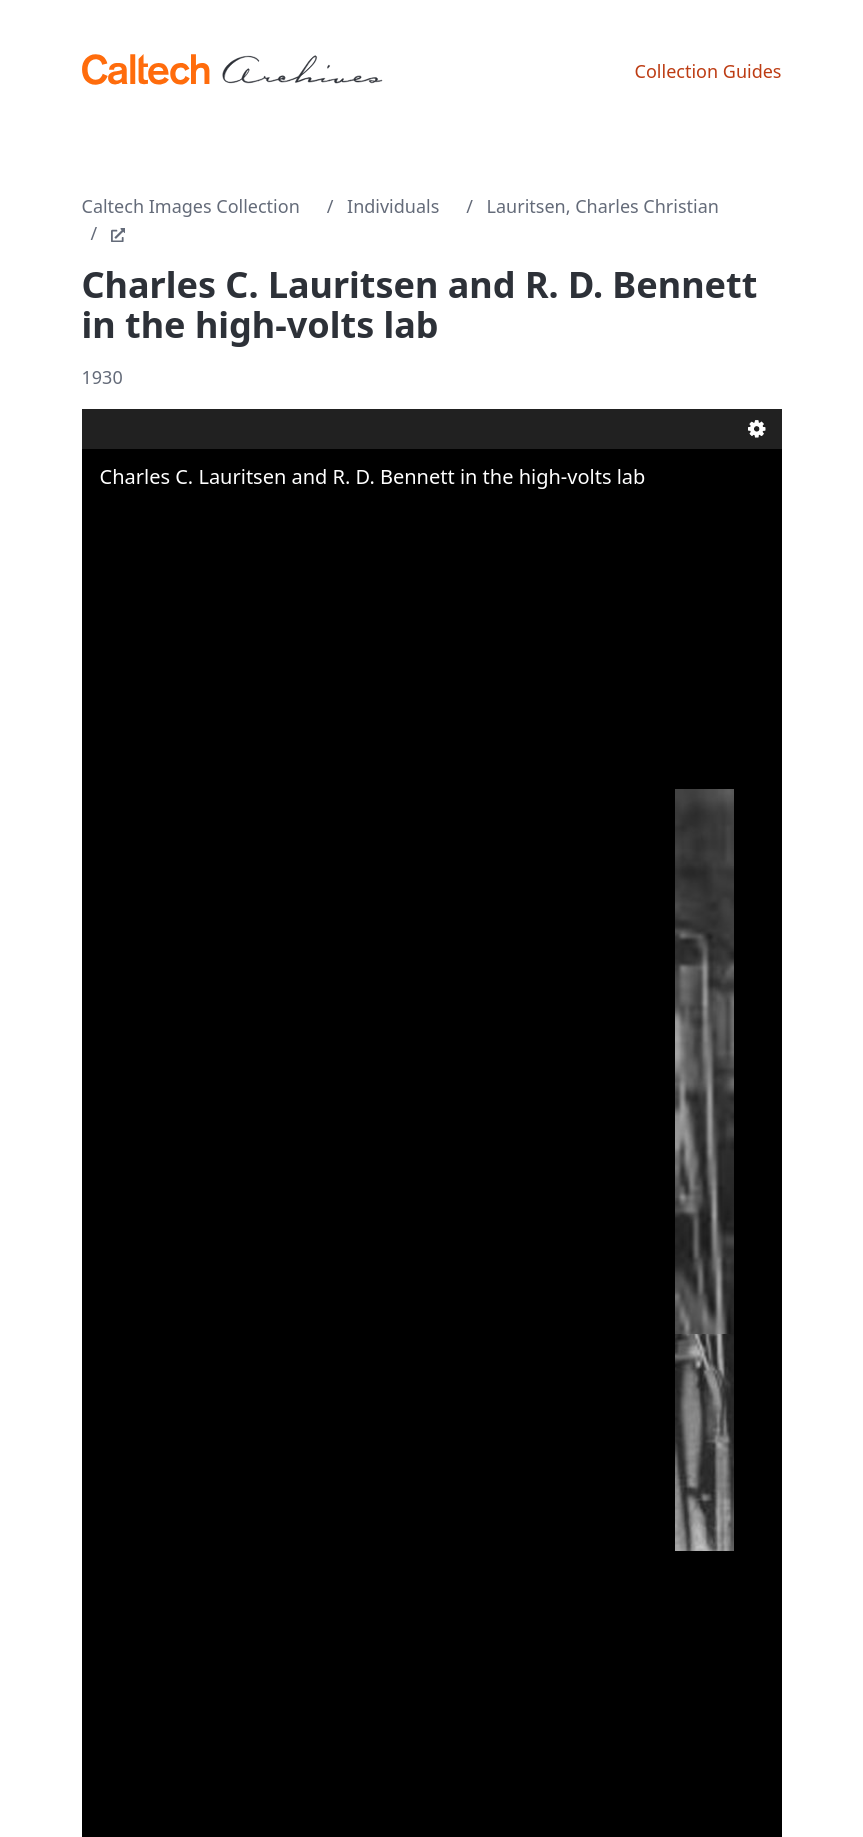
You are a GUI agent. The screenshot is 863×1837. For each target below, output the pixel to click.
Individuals (393, 206)
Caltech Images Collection (191, 206)
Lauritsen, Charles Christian (603, 206)
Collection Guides (708, 71)
